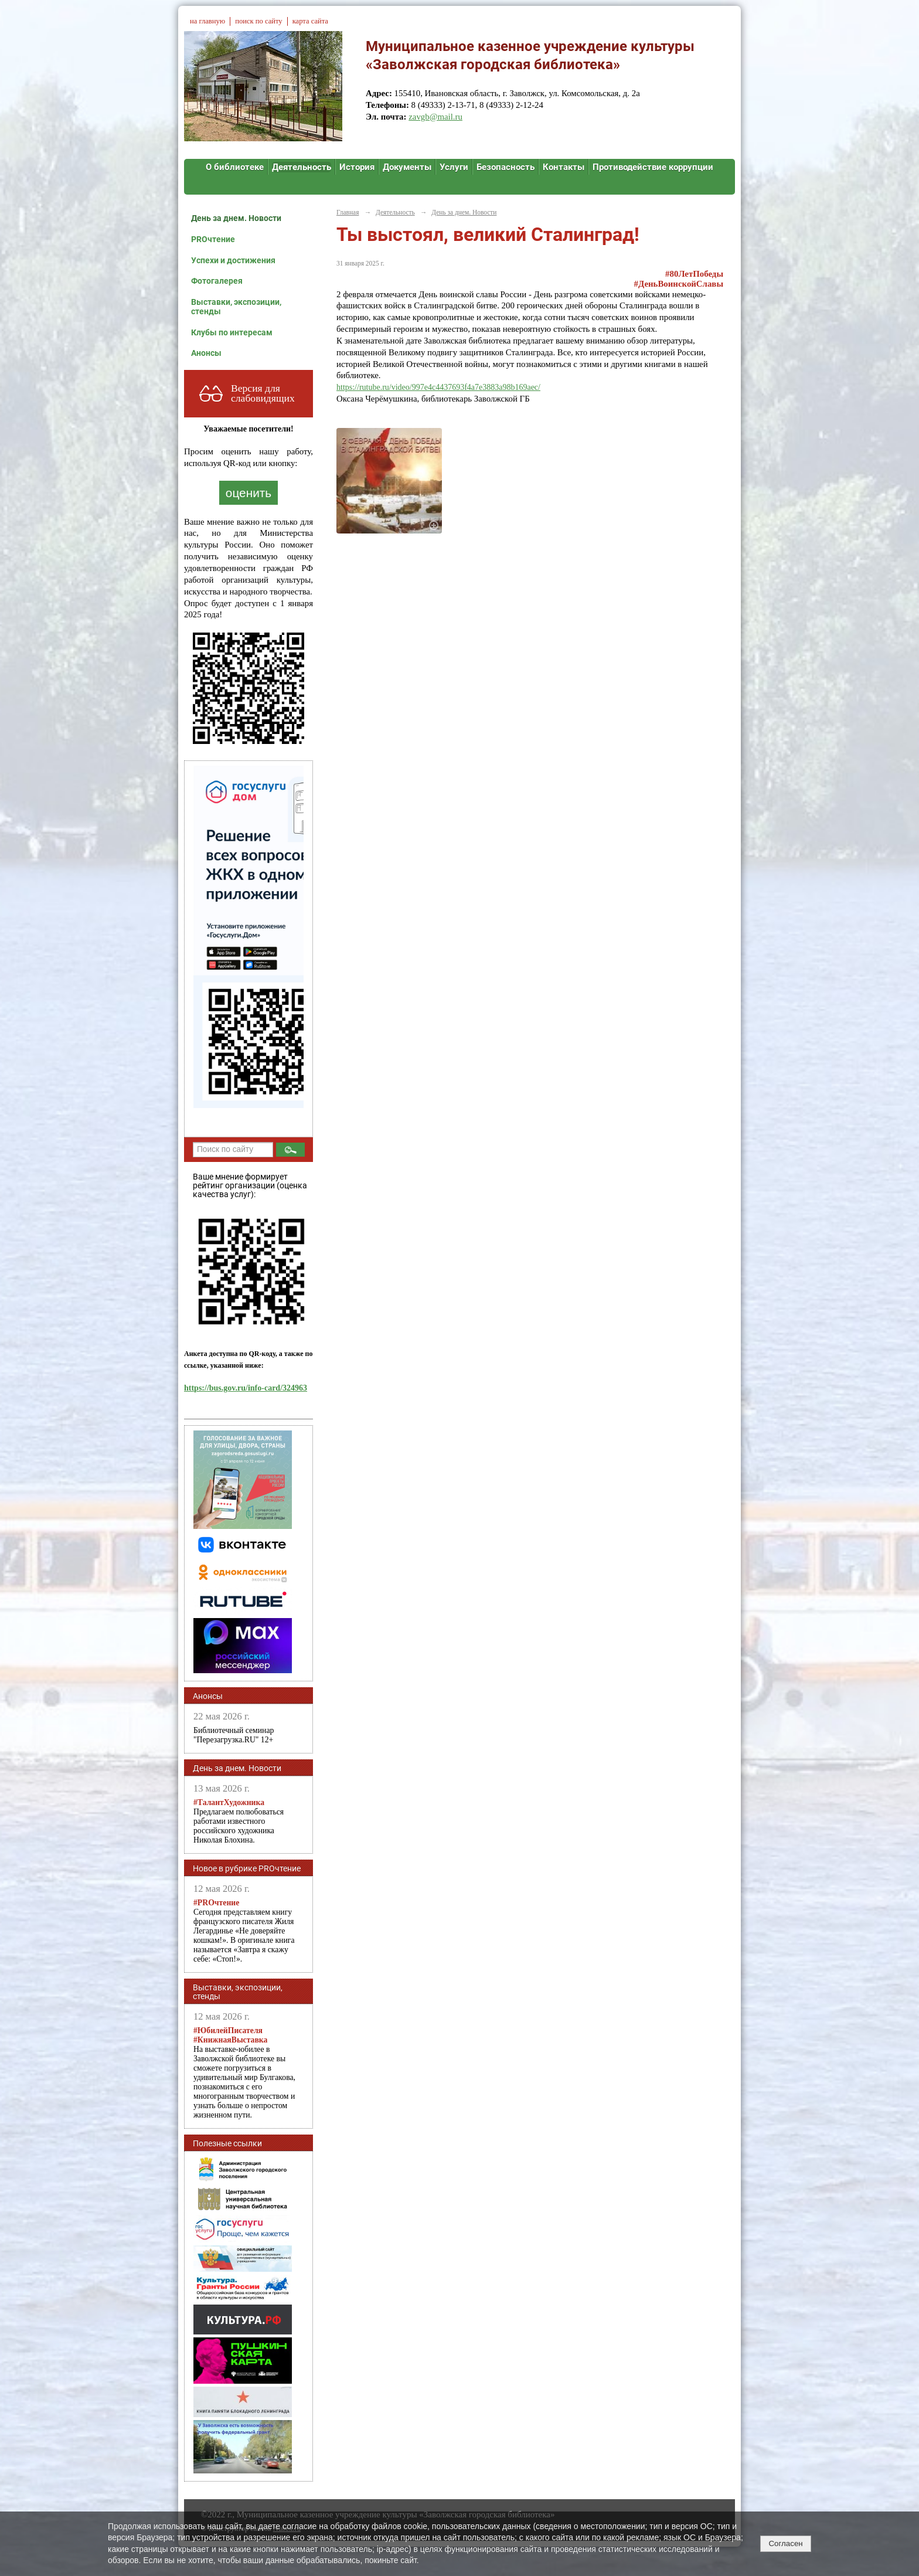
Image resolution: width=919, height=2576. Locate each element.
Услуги (454, 167)
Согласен (785, 2543)
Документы (407, 167)
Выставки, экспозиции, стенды (236, 306)
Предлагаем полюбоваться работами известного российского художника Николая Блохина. (238, 1821)
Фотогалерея (217, 281)
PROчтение (213, 239)
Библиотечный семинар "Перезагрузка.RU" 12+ (233, 1735)
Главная (347, 212)
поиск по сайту (258, 21)
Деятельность (301, 167)
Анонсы (206, 353)
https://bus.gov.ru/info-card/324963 (245, 1388)
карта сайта (310, 21)
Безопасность (505, 167)
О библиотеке (235, 167)
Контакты (563, 167)
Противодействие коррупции (653, 167)
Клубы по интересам (232, 332)
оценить (248, 492)
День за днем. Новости (236, 218)
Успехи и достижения (233, 260)
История (357, 167)
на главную (207, 21)
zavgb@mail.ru (435, 116)
